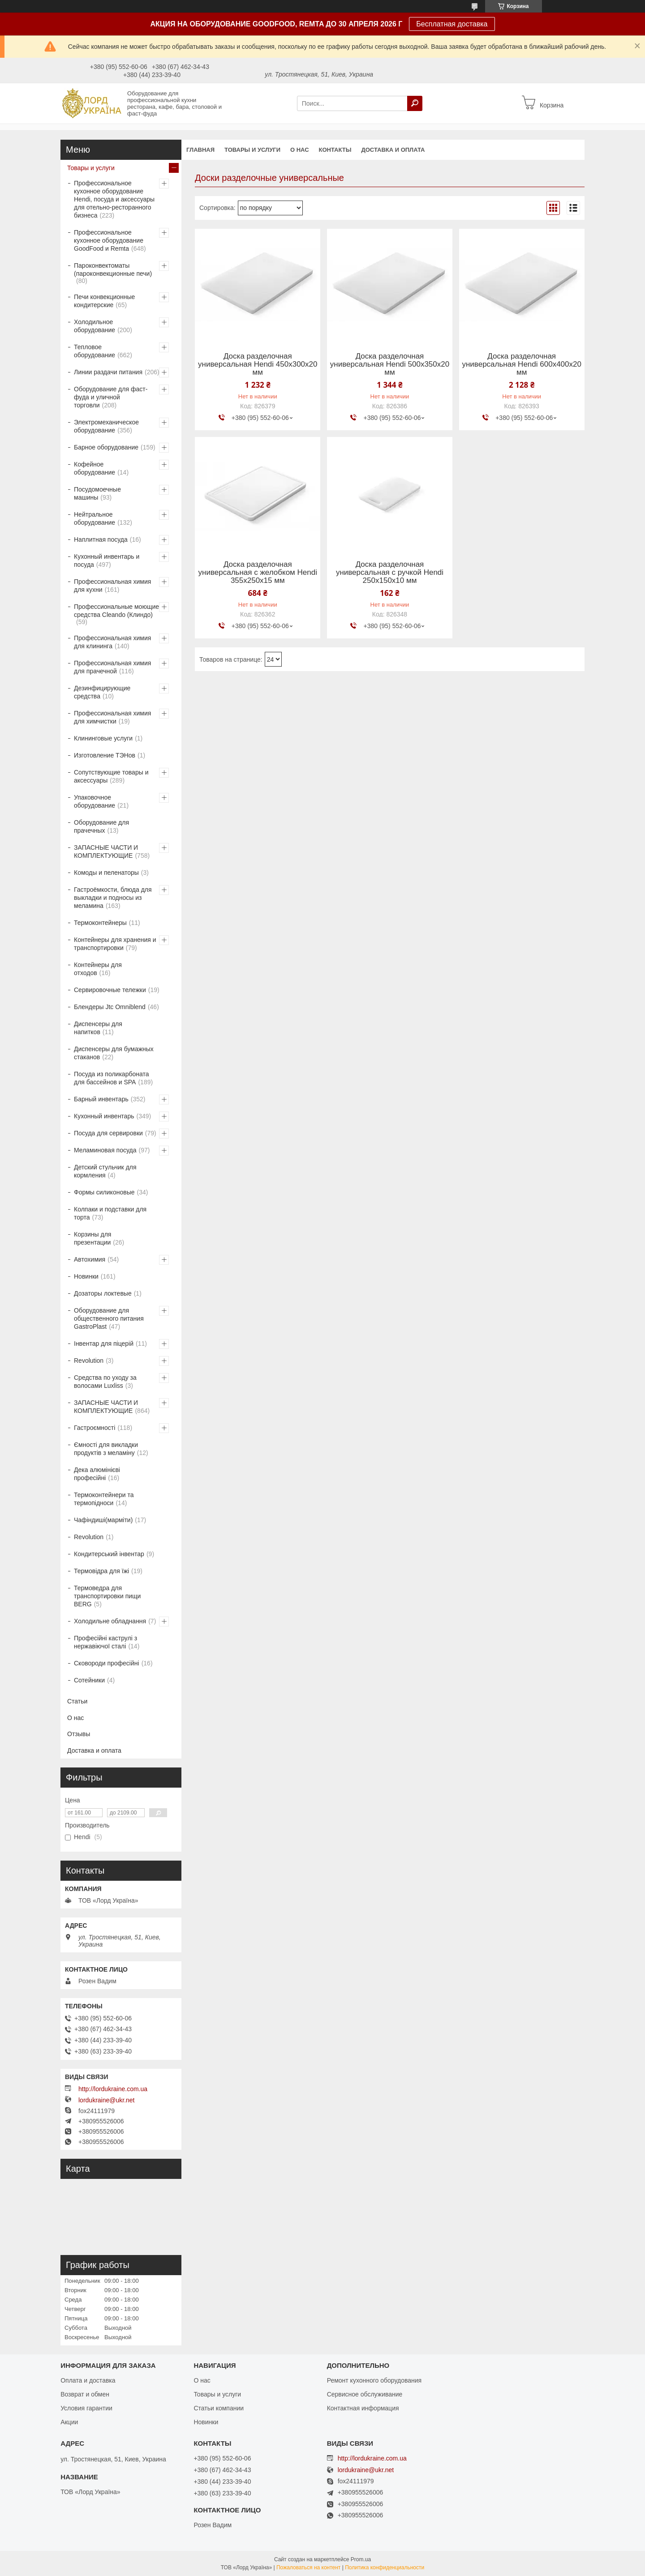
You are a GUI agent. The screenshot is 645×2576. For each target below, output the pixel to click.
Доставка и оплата (393, 149)
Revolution (88, 1360)
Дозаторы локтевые (103, 1293)
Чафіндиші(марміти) (103, 1519)
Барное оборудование (106, 447)
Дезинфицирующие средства (102, 692)
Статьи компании (219, 2408)
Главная (200, 149)
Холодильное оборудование (94, 326)
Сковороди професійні (106, 1663)
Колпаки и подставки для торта (110, 1213)
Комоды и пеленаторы (106, 872)
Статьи (77, 1701)
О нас (299, 149)
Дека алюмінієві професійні (97, 1473)
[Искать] (414, 103)
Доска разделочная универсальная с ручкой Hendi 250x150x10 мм (389, 573)
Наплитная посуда (101, 539)
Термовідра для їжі (101, 1571)
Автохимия (89, 1259)
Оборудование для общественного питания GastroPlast (109, 1318)
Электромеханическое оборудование (106, 426)
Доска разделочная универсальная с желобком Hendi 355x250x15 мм (257, 573)
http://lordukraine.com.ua (112, 2088)
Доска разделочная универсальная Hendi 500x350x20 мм (389, 364)
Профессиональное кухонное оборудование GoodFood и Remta (108, 240)
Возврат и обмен (84, 2394)
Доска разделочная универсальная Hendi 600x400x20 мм (521, 364)
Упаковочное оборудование (94, 801)
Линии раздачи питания (108, 372)
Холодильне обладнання (110, 1621)
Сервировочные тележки (110, 989)
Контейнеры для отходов (98, 968)
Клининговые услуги (103, 738)
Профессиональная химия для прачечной (112, 667)
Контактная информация (363, 2408)
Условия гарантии (86, 2408)
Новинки (86, 1276)
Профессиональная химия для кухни (112, 585)
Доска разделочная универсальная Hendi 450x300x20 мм (257, 364)
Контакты (335, 149)
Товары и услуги (252, 149)
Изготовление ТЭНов (104, 755)
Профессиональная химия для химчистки (112, 717)
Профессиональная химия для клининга (112, 642)
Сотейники (89, 1680)
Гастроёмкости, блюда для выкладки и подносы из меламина (113, 897)
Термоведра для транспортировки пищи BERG (107, 1596)
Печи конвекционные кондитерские (104, 300)
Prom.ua (361, 2559)
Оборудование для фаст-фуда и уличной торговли (110, 397)
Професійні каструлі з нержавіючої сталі (105, 1642)
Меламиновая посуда (105, 1150)
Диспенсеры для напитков (98, 1028)
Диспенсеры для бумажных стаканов (114, 1053)
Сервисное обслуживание (365, 2394)
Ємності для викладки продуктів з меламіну (106, 1448)
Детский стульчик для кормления (105, 1171)
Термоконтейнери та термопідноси (103, 1498)
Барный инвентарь (101, 1099)
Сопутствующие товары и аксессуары (111, 776)
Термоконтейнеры (100, 922)
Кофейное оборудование (94, 468)
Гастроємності (94, 1427)
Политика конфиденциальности (384, 2567)
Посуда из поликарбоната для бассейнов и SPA (111, 1078)
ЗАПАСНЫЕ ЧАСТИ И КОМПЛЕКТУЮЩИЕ (106, 851)
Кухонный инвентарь (104, 1116)
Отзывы (78, 1733)
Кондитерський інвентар (109, 1554)
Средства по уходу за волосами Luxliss (105, 1381)
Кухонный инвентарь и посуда (106, 560)
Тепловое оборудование (94, 351)
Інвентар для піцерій (103, 1343)
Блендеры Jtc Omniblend (110, 1006)
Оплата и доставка (87, 2380)
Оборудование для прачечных (101, 826)
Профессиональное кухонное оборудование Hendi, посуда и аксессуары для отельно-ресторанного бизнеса (114, 199)
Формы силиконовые (104, 1192)
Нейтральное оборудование (94, 518)
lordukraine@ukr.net (106, 2100)
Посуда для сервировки (108, 1133)
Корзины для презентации (92, 1238)
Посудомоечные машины (97, 493)
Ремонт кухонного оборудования (374, 2380)
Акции (69, 2422)
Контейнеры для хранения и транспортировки (115, 943)
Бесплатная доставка (451, 24)
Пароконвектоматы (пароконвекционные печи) (113, 269)
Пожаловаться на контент (308, 2567)
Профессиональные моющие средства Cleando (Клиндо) (116, 610)
